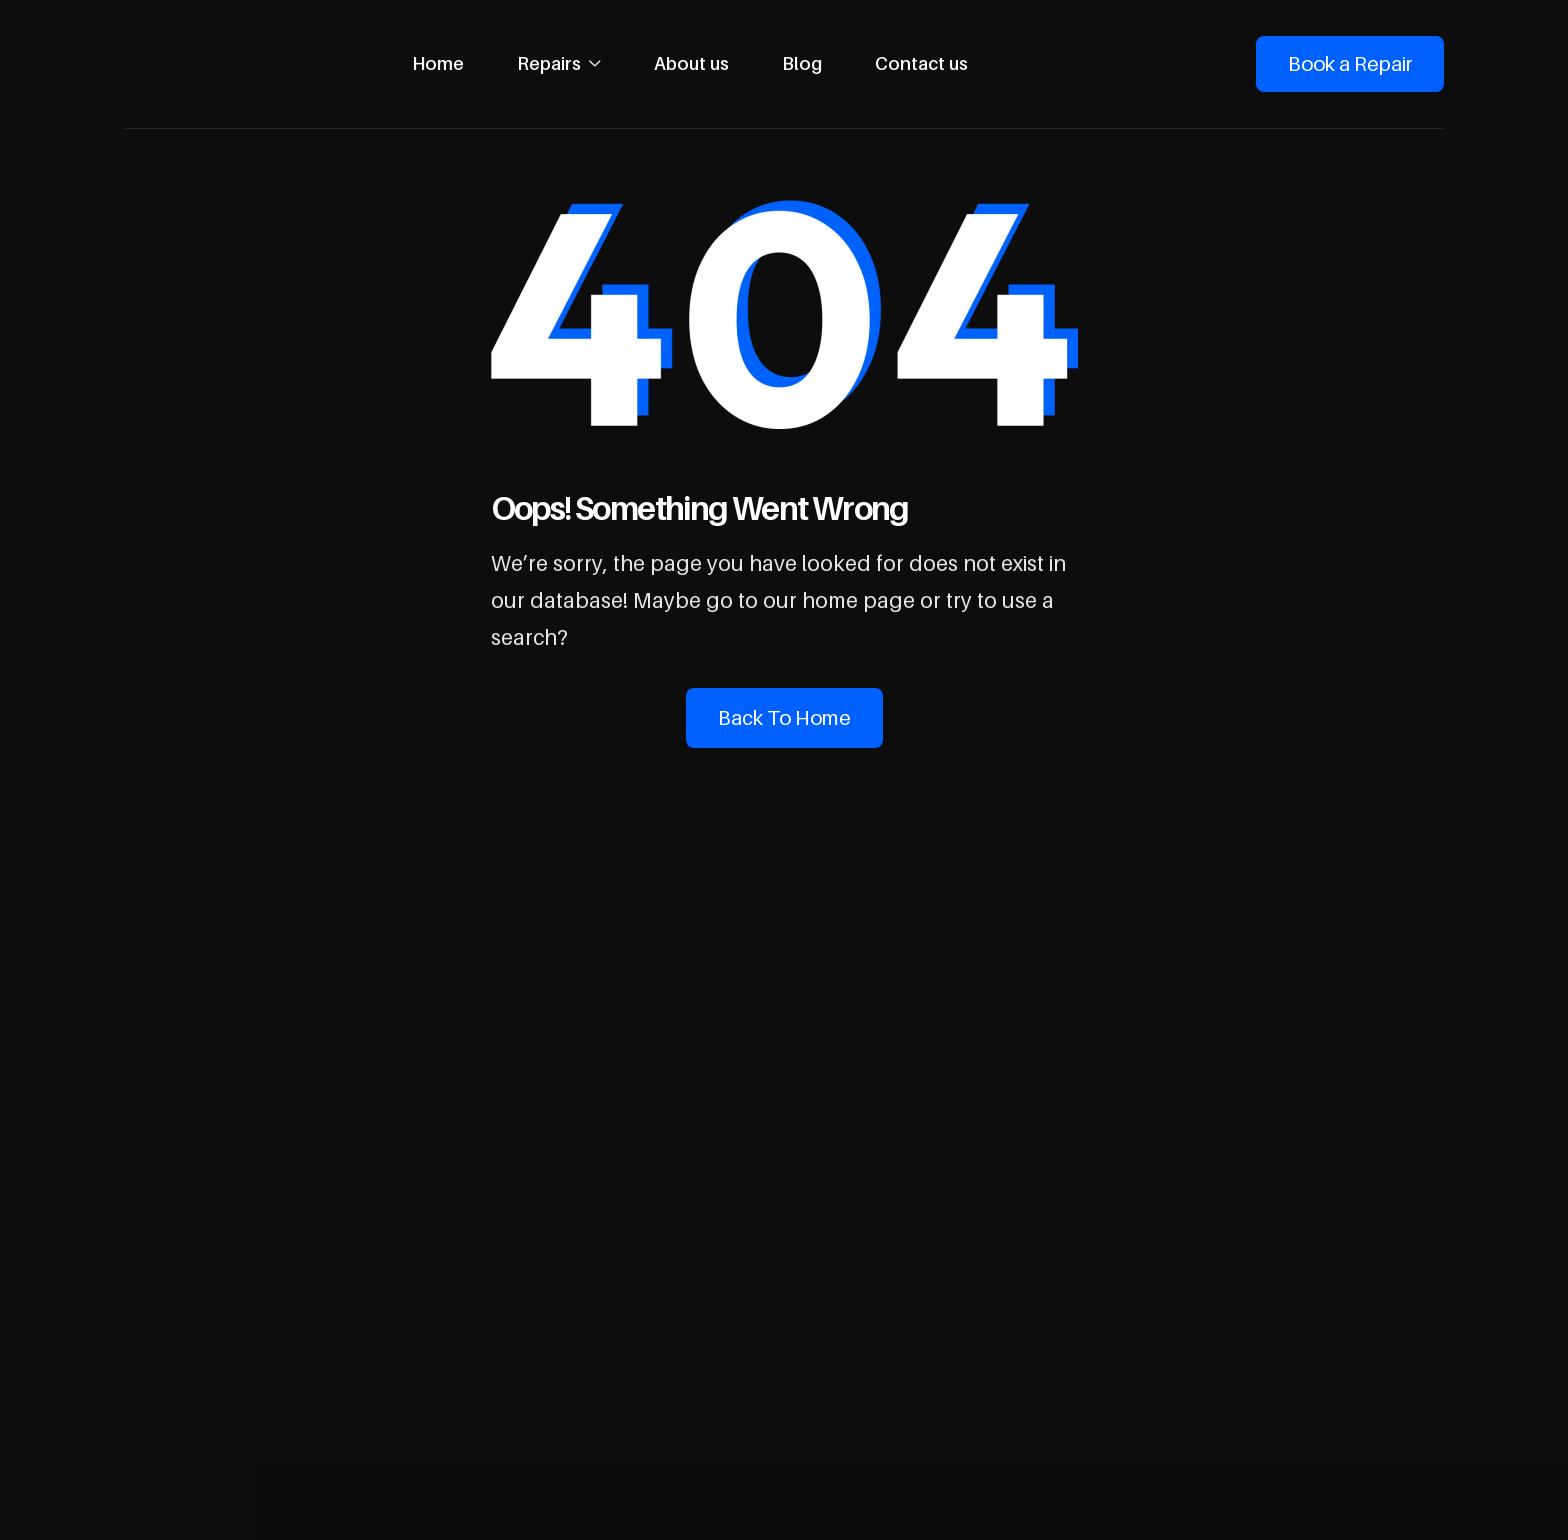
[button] (559, 64)
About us (691, 63)
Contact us (921, 63)
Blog (802, 63)
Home (438, 63)
